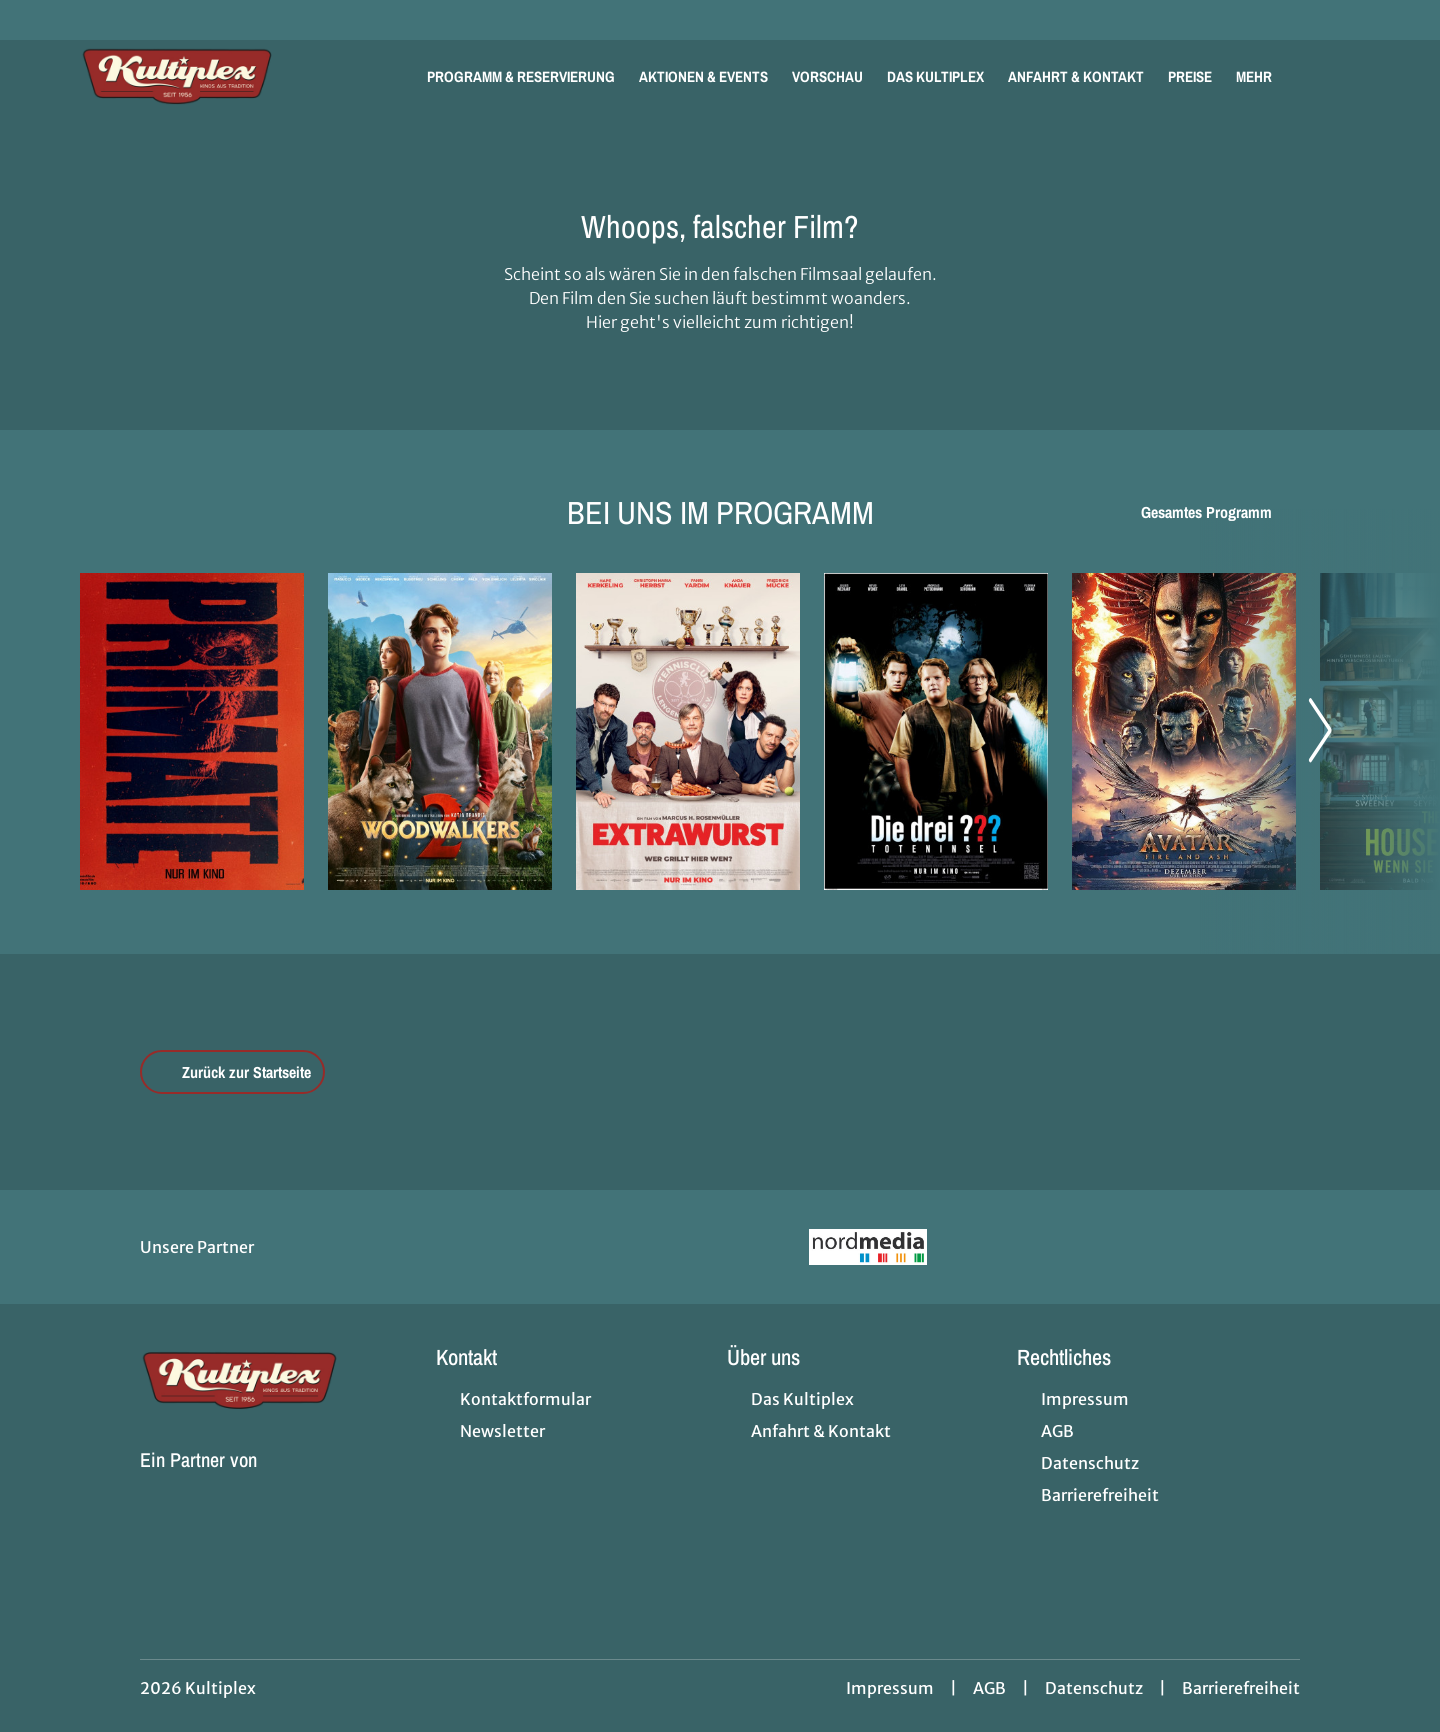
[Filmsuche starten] (1340, 76)
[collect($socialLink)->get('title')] (36, 20)
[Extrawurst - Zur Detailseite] (688, 731)
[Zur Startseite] (220, 76)
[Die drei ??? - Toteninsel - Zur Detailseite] (936, 731)
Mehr (1266, 76)
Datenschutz (1094, 1688)
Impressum (890, 1688)
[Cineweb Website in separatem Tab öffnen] (198, 1483)
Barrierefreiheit (1241, 1688)
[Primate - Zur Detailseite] (192, 731)
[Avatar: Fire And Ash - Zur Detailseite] (1184, 731)
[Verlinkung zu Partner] (867, 1247)
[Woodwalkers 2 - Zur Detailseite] (440, 731)
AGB (989, 1688)
